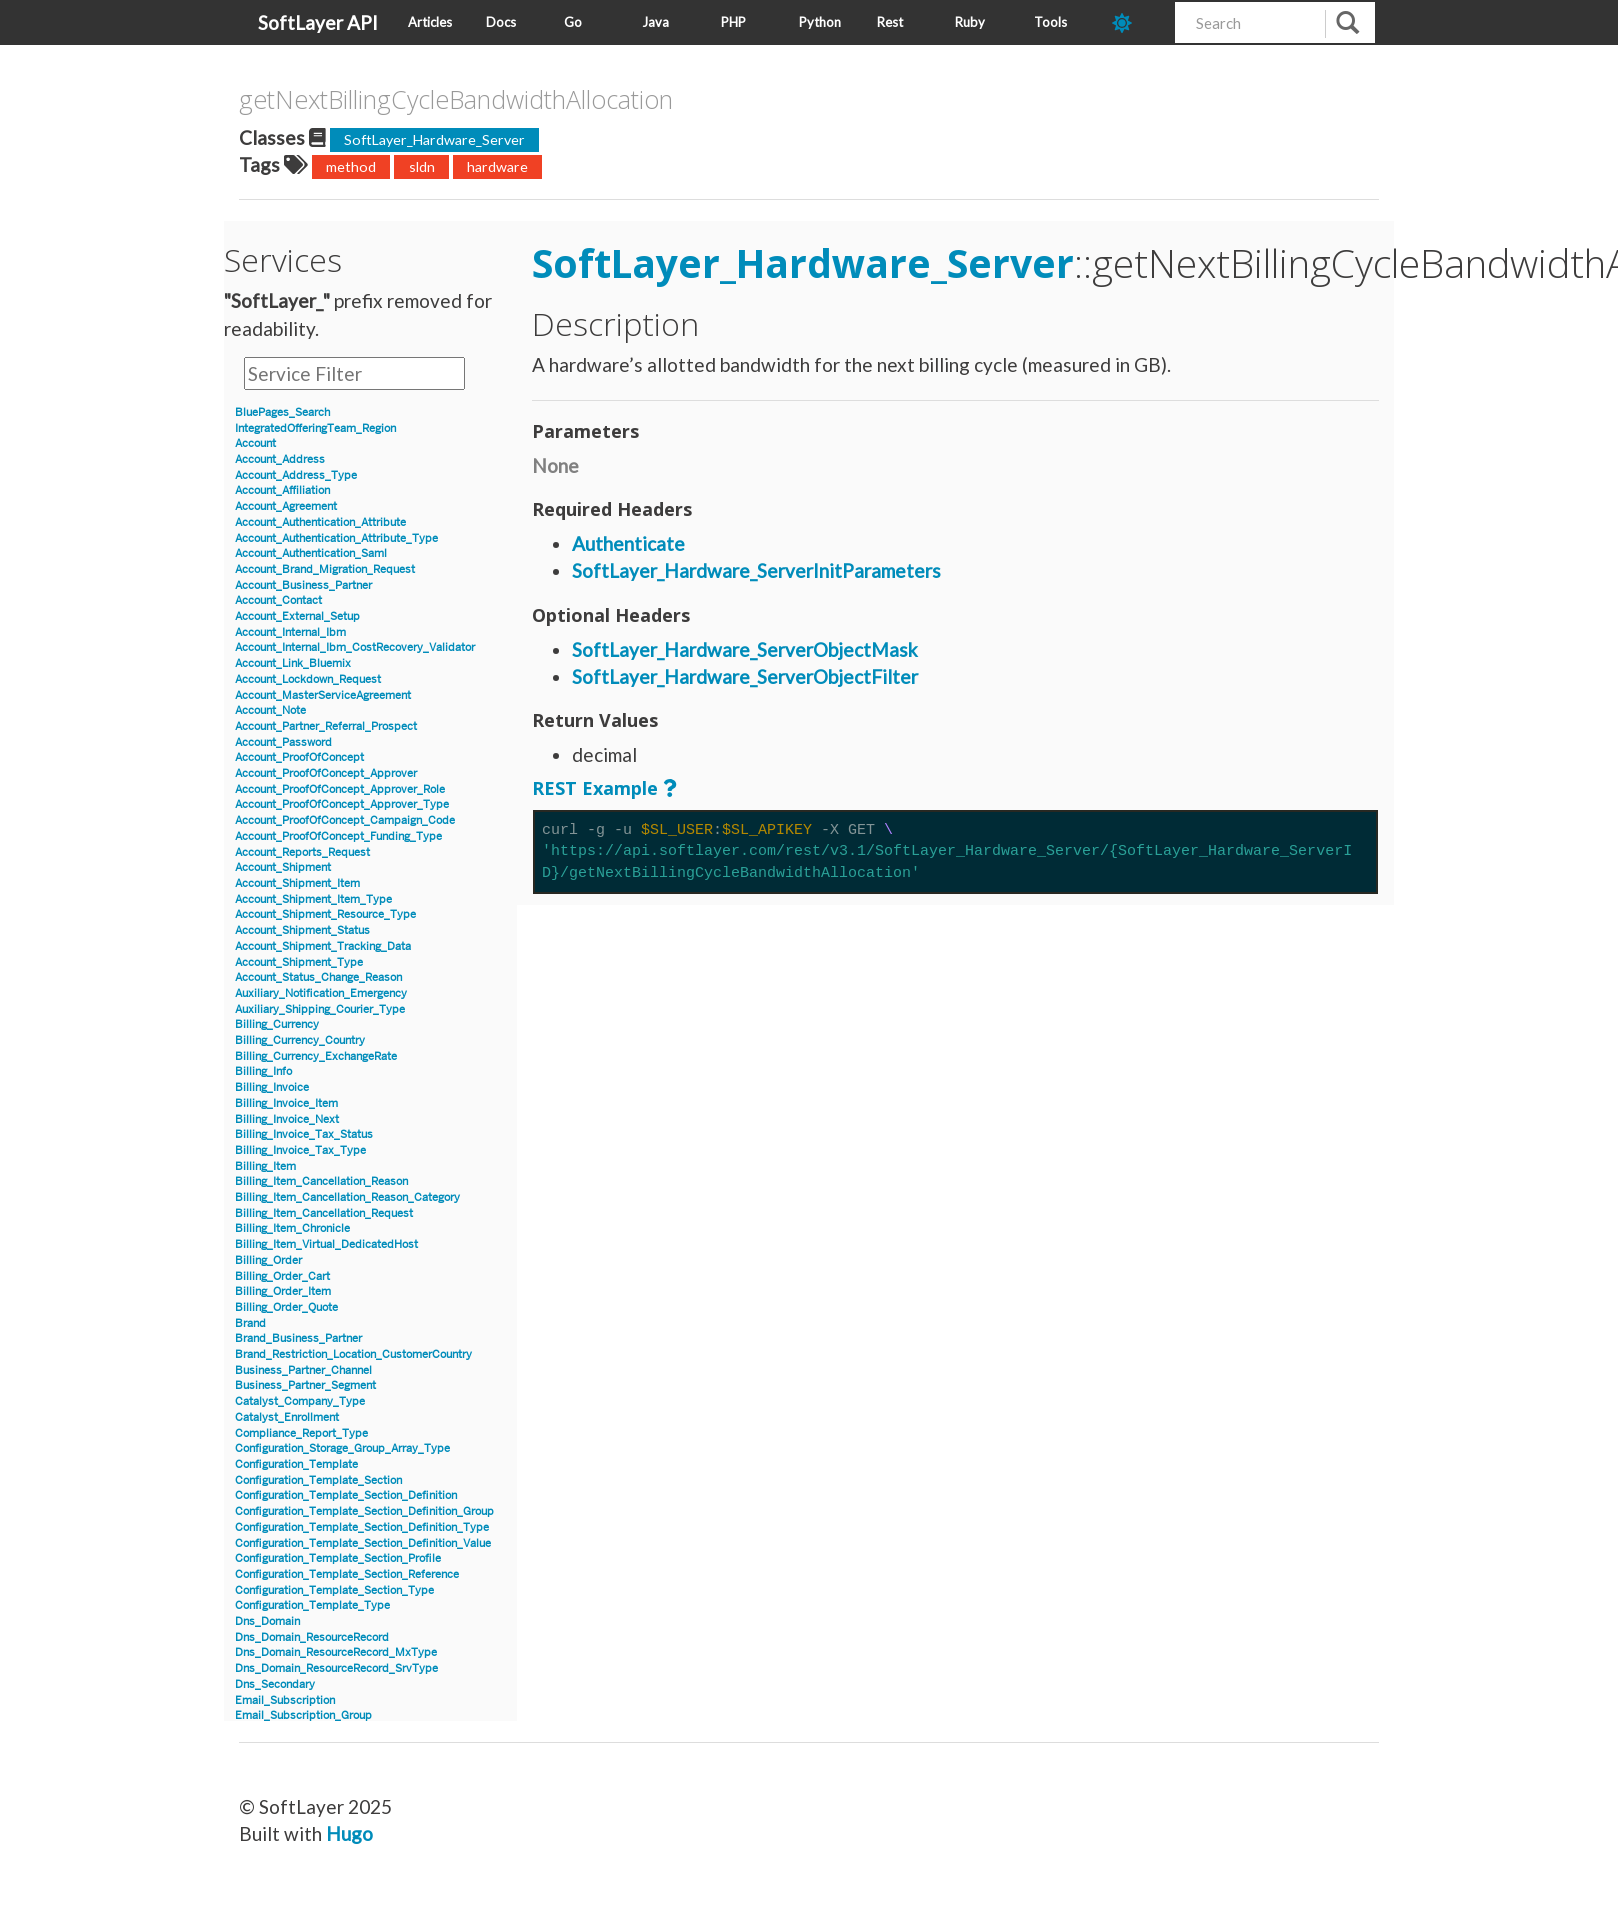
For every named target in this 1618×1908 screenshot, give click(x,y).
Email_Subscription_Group (303, 1715)
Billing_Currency (277, 1024)
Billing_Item (265, 1166)
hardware (497, 166)
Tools (1050, 22)
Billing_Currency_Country (300, 1040)
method (351, 166)
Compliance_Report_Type (301, 1433)
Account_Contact (278, 600)
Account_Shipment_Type (299, 962)
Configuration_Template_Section (318, 1480)
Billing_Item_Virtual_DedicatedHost (326, 1244)
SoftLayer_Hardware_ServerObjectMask (745, 649)
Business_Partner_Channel (303, 1370)
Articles (430, 22)
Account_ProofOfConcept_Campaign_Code (345, 820)
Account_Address (280, 459)
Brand (250, 1323)
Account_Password (283, 742)
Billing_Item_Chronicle (292, 1228)
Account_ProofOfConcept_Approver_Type (342, 804)
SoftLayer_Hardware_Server (434, 139)
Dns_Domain (267, 1621)
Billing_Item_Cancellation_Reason (321, 1181)
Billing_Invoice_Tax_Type (300, 1150)
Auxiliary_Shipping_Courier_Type (320, 1009)
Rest (890, 22)
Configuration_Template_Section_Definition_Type (362, 1527)
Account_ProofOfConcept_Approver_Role (340, 789)
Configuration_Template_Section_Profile (338, 1558)
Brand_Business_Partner (298, 1338)
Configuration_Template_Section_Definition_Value (363, 1543)
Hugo (349, 1833)
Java (655, 22)
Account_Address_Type (296, 475)
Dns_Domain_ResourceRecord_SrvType (336, 1668)
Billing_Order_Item (283, 1291)
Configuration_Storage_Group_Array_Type (342, 1448)
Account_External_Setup (297, 616)
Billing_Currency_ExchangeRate (316, 1056)
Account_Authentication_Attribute (320, 522)
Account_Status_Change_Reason (318, 977)
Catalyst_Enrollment (287, 1417)
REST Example (595, 788)
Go (573, 22)
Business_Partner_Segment (305, 1385)
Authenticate (628, 543)
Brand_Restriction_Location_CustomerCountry (353, 1354)
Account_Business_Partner (303, 585)
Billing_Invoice (272, 1087)
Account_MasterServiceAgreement (323, 695)
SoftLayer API (318, 22)
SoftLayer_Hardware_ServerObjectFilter (745, 676)
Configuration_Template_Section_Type (334, 1590)
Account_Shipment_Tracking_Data (323, 946)
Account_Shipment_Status (302, 930)
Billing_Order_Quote (286, 1307)
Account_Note (270, 710)
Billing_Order (268, 1260)
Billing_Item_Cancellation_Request (324, 1213)
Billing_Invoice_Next (287, 1119)
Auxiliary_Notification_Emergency (321, 993)
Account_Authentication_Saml (311, 553)
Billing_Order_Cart (282, 1276)
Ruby (970, 22)
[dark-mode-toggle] (1136, 22)
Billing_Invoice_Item (286, 1103)
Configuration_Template (296, 1464)
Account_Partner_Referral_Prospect (326, 726)
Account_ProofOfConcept (299, 757)
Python (820, 22)
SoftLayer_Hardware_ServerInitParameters (756, 570)
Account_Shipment (283, 867)
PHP (733, 22)
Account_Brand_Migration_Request (325, 569)
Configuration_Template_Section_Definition (346, 1495)
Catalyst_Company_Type (300, 1401)
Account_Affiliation (282, 490)
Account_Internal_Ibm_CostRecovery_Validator (355, 647)
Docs (501, 22)
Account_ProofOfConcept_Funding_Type (338, 836)
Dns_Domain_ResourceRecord (312, 1637)
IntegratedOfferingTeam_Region (315, 428)
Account (255, 443)
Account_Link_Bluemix (293, 663)
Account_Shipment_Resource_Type (325, 914)
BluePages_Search (282, 412)
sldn (422, 166)
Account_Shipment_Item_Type (313, 899)
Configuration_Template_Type (312, 1605)
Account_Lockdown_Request (308, 679)
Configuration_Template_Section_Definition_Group (364, 1511)
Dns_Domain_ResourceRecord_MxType (336, 1652)
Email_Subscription (285, 1700)
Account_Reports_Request (302, 852)
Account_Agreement (286, 506)
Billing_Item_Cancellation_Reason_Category (347, 1197)
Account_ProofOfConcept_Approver (326, 773)
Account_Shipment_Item (297, 883)
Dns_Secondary (275, 1684)
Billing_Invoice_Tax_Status (304, 1134)
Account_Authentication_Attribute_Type (336, 538)
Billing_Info (263, 1071)
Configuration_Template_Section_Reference (347, 1574)
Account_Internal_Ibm (290, 632)
